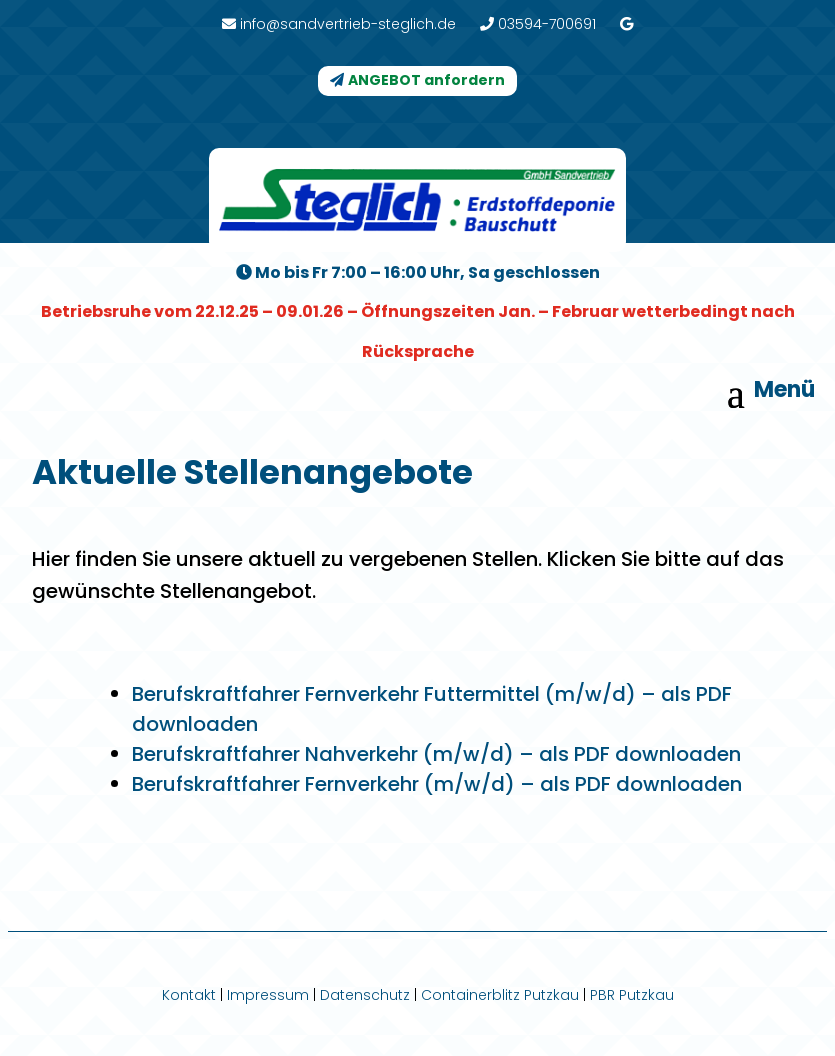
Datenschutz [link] (365, 995)
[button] (774, 393)
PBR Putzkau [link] (632, 995)
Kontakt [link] (189, 995)
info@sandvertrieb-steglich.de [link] (339, 24)
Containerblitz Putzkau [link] (500, 995)
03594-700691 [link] (538, 24)
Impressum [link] (268, 995)
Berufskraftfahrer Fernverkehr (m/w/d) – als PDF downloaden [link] (437, 784)
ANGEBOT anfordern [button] (426, 80)
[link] (626, 24)
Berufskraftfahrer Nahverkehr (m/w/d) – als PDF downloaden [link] (436, 754)
